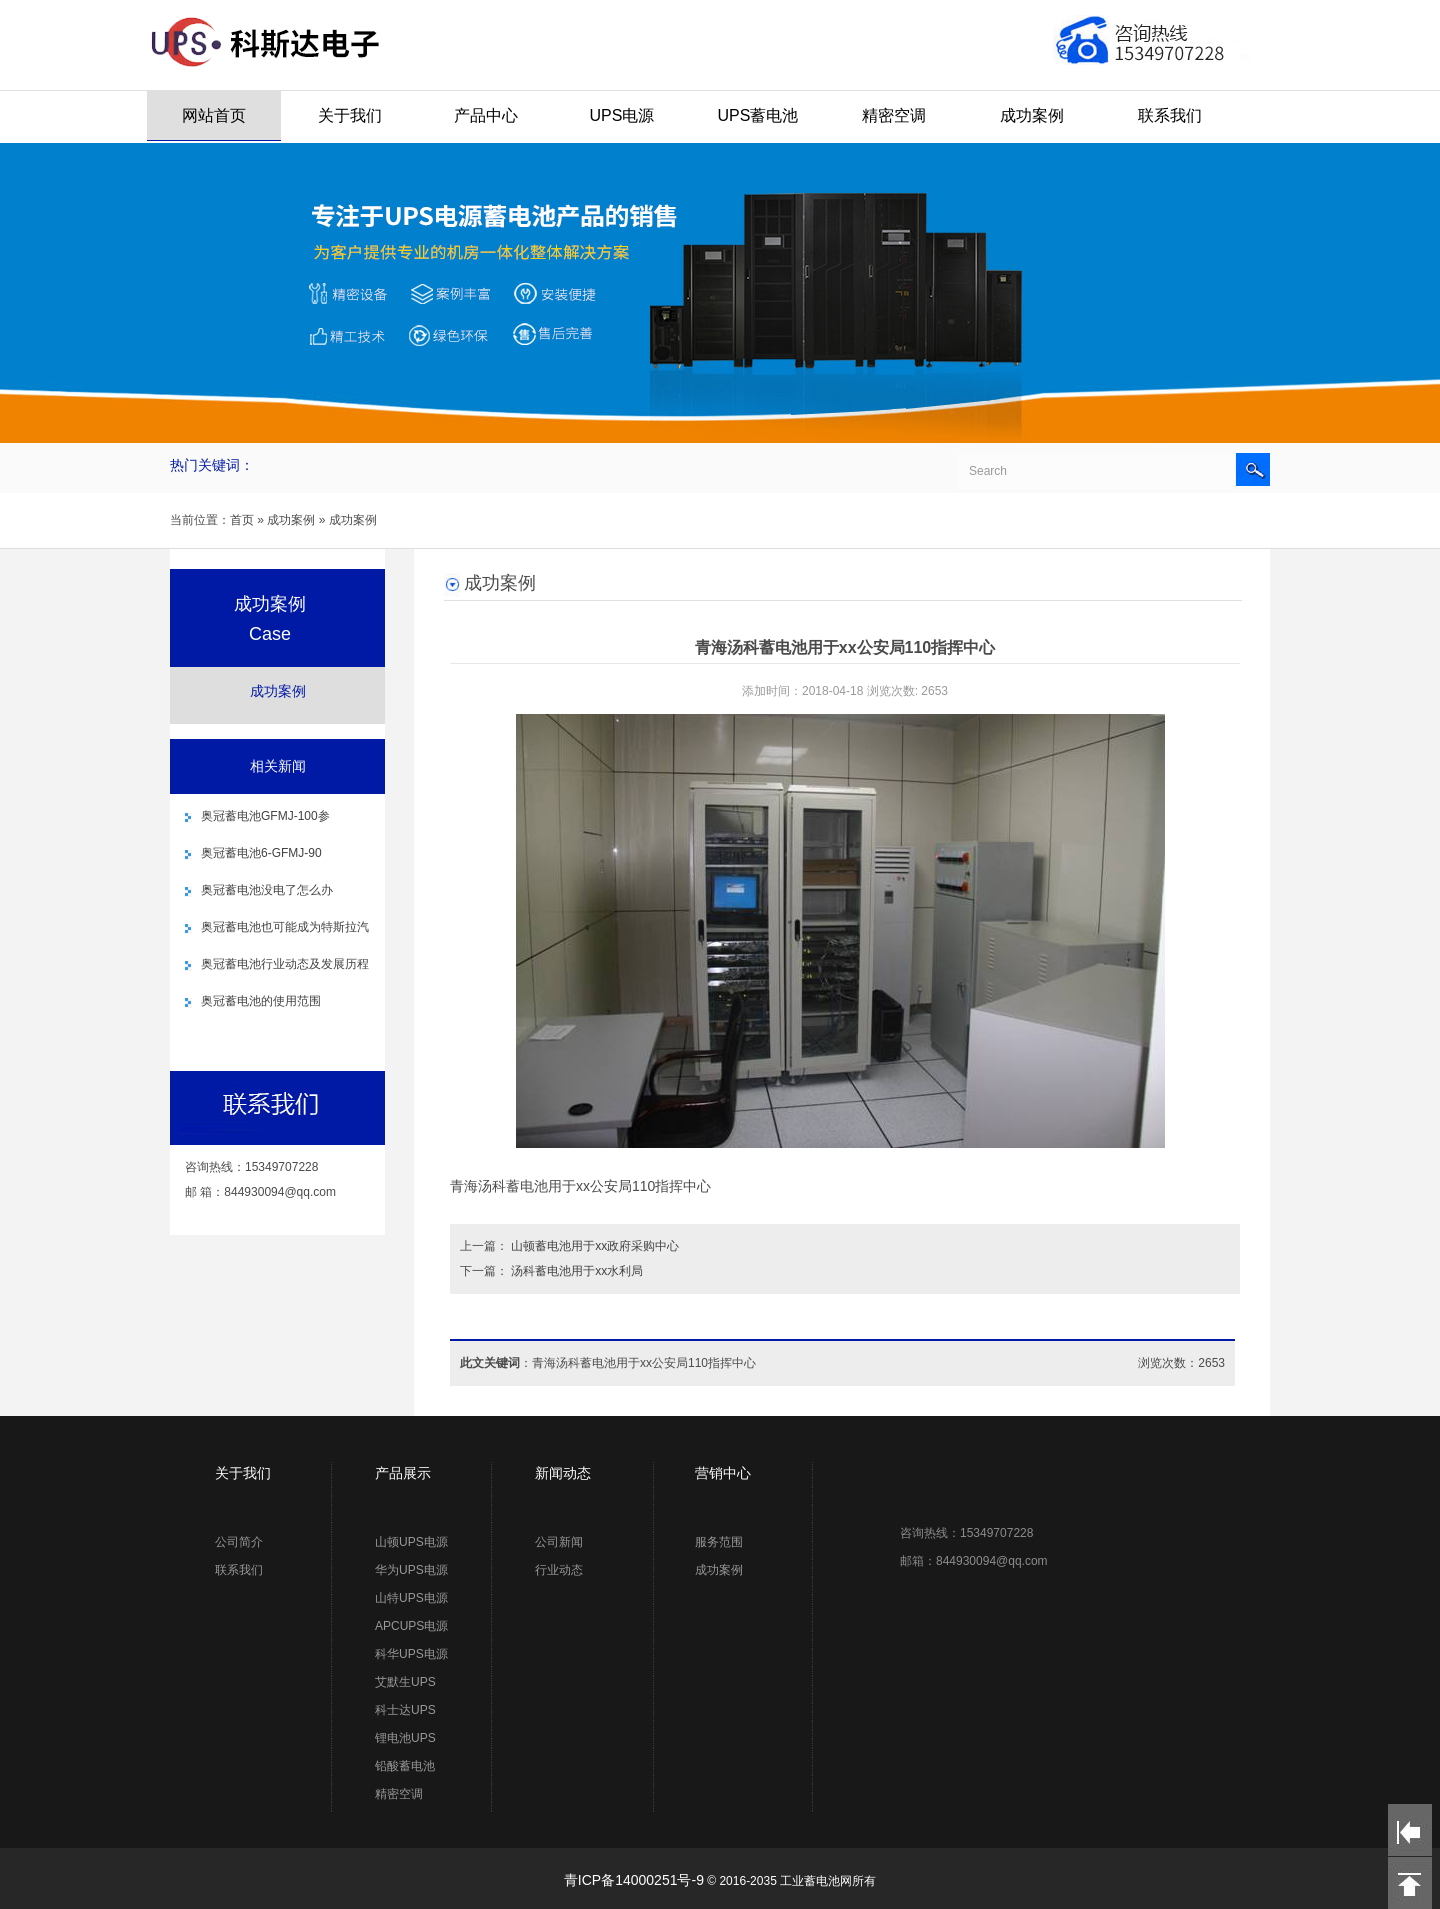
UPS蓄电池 (758, 115)
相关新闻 (278, 766)
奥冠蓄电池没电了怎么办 (267, 890)
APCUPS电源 (411, 1626)
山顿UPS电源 (411, 1542)
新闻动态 (563, 1473)
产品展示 (403, 1473)
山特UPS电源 (411, 1598)
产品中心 (486, 115)
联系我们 (1170, 115)
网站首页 (214, 115)
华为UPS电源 (411, 1570)
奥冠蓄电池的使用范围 (261, 1001)
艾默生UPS (405, 1682)
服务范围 (719, 1542)
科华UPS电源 (411, 1654)
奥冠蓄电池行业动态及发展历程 (285, 964)
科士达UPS (405, 1710)
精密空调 (894, 115)
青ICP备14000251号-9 (634, 1880)
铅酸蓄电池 (405, 1766)
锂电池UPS (405, 1738)
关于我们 (350, 115)
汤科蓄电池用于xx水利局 (577, 1271)
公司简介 (239, 1542)
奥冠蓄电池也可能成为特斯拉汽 (285, 927)
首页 (242, 520)
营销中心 (723, 1473)
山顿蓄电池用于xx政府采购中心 (595, 1246)
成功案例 (1032, 115)
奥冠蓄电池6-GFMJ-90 (261, 853)
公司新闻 (559, 1542)
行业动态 (559, 1570)
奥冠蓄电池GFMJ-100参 (265, 816)
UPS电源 (622, 115)
